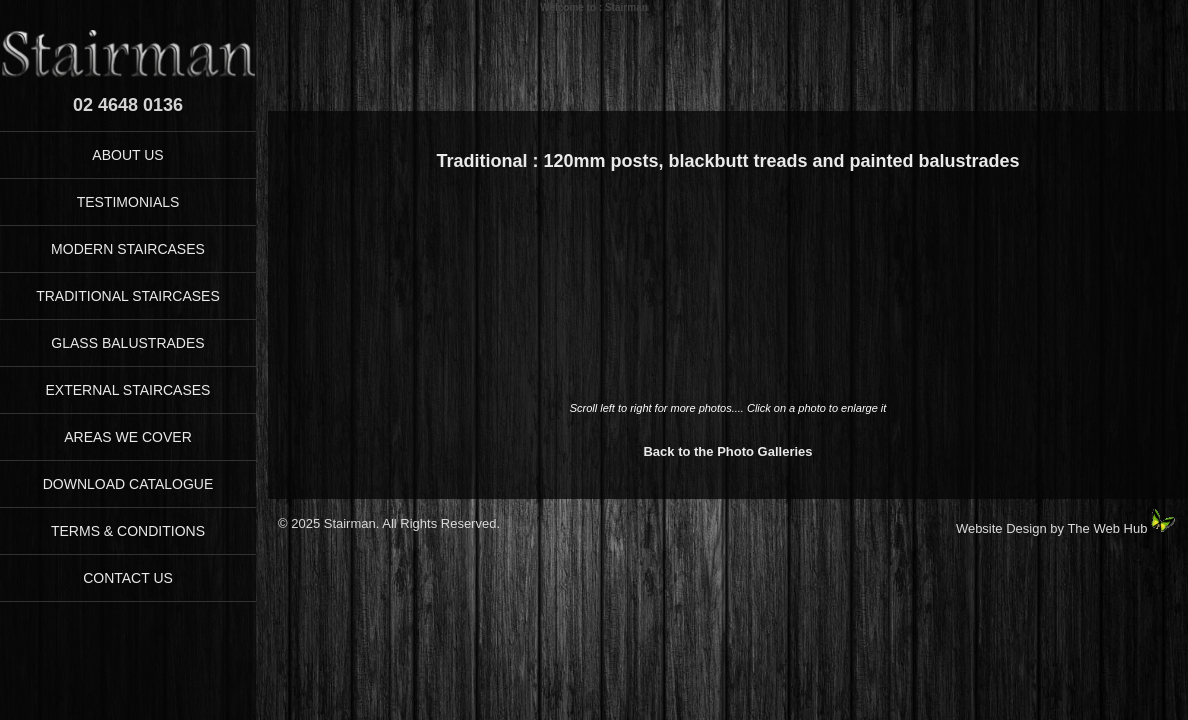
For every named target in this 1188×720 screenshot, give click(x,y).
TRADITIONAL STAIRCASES (128, 296)
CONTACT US (128, 578)
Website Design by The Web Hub (1052, 528)
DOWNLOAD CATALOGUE (128, 484)
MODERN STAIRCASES (128, 249)
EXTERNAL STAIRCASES (128, 390)
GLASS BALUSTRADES (127, 343)
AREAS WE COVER (128, 437)
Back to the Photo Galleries (727, 451)
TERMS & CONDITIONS (128, 531)
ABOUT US (127, 155)
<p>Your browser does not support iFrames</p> (728, 297)
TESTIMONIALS (128, 202)
